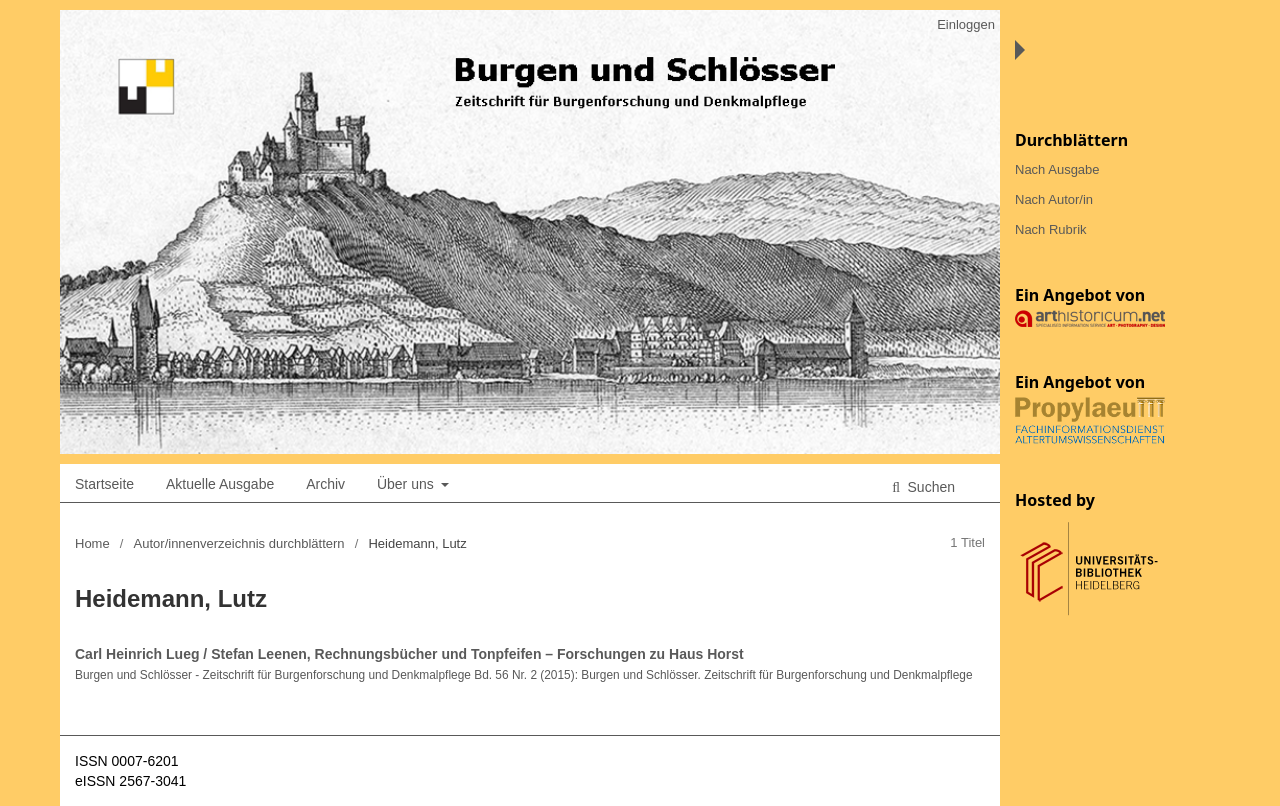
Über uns (407, 484)
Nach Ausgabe (1057, 169)
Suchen (929, 487)
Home (92, 543)
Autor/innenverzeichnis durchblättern (239, 543)
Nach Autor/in (1054, 199)
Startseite (104, 484)
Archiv (325, 484)
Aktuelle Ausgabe (220, 484)
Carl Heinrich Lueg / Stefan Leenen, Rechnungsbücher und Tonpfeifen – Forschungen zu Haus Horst (409, 654)
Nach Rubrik (1051, 229)
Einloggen (966, 24)
